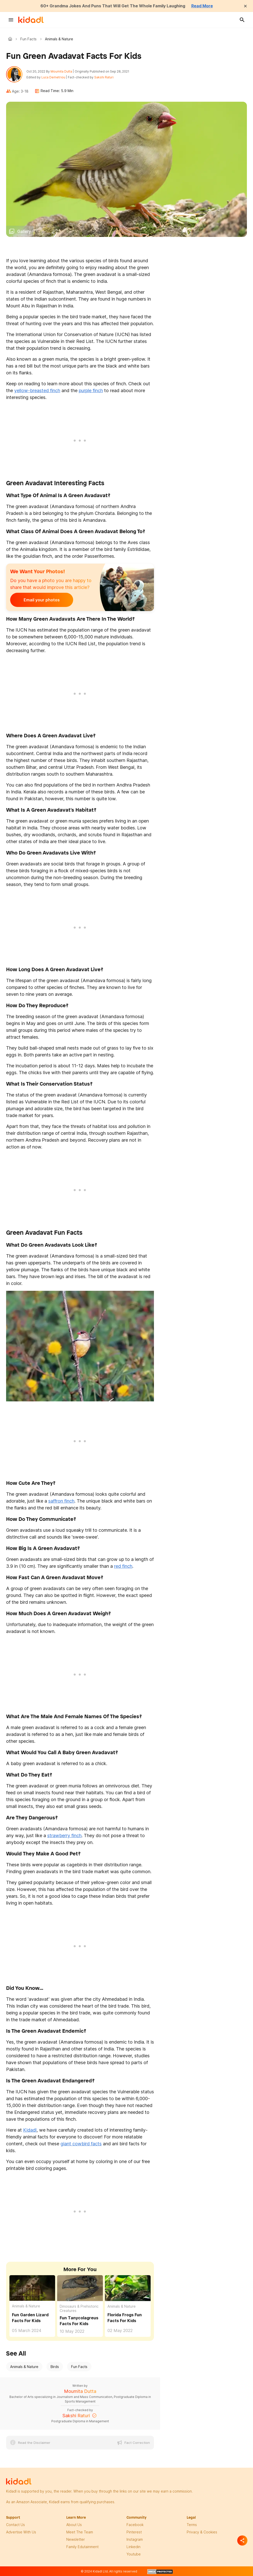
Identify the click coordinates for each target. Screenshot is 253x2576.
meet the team (79, 2532)
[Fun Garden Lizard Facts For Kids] (32, 2287)
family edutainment (82, 2547)
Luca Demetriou (53, 77)
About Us (74, 2524)
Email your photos (42, 599)
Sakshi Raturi (104, 77)
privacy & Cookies (202, 2532)
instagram (134, 2539)
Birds (55, 2366)
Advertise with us (21, 2532)
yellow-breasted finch (37, 390)
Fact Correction (137, 2443)
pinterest (134, 2532)
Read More (202, 5)
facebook (135, 2524)
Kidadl (11, 39)
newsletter (75, 2539)
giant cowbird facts (81, 2143)
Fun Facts (28, 39)
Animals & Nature (26, 2306)
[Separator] (242, 2540)
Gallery (24, 231)
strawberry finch (64, 1835)
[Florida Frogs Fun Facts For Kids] (128, 2288)
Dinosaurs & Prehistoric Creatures (79, 2308)
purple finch (91, 390)
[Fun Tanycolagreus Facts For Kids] (80, 2288)
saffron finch (61, 1501)
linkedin (133, 2547)
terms (192, 2524)
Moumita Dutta (61, 71)
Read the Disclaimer (34, 2443)
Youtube (133, 2554)
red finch (123, 1566)
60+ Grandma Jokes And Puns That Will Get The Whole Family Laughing (112, 5)
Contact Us (15, 2524)
